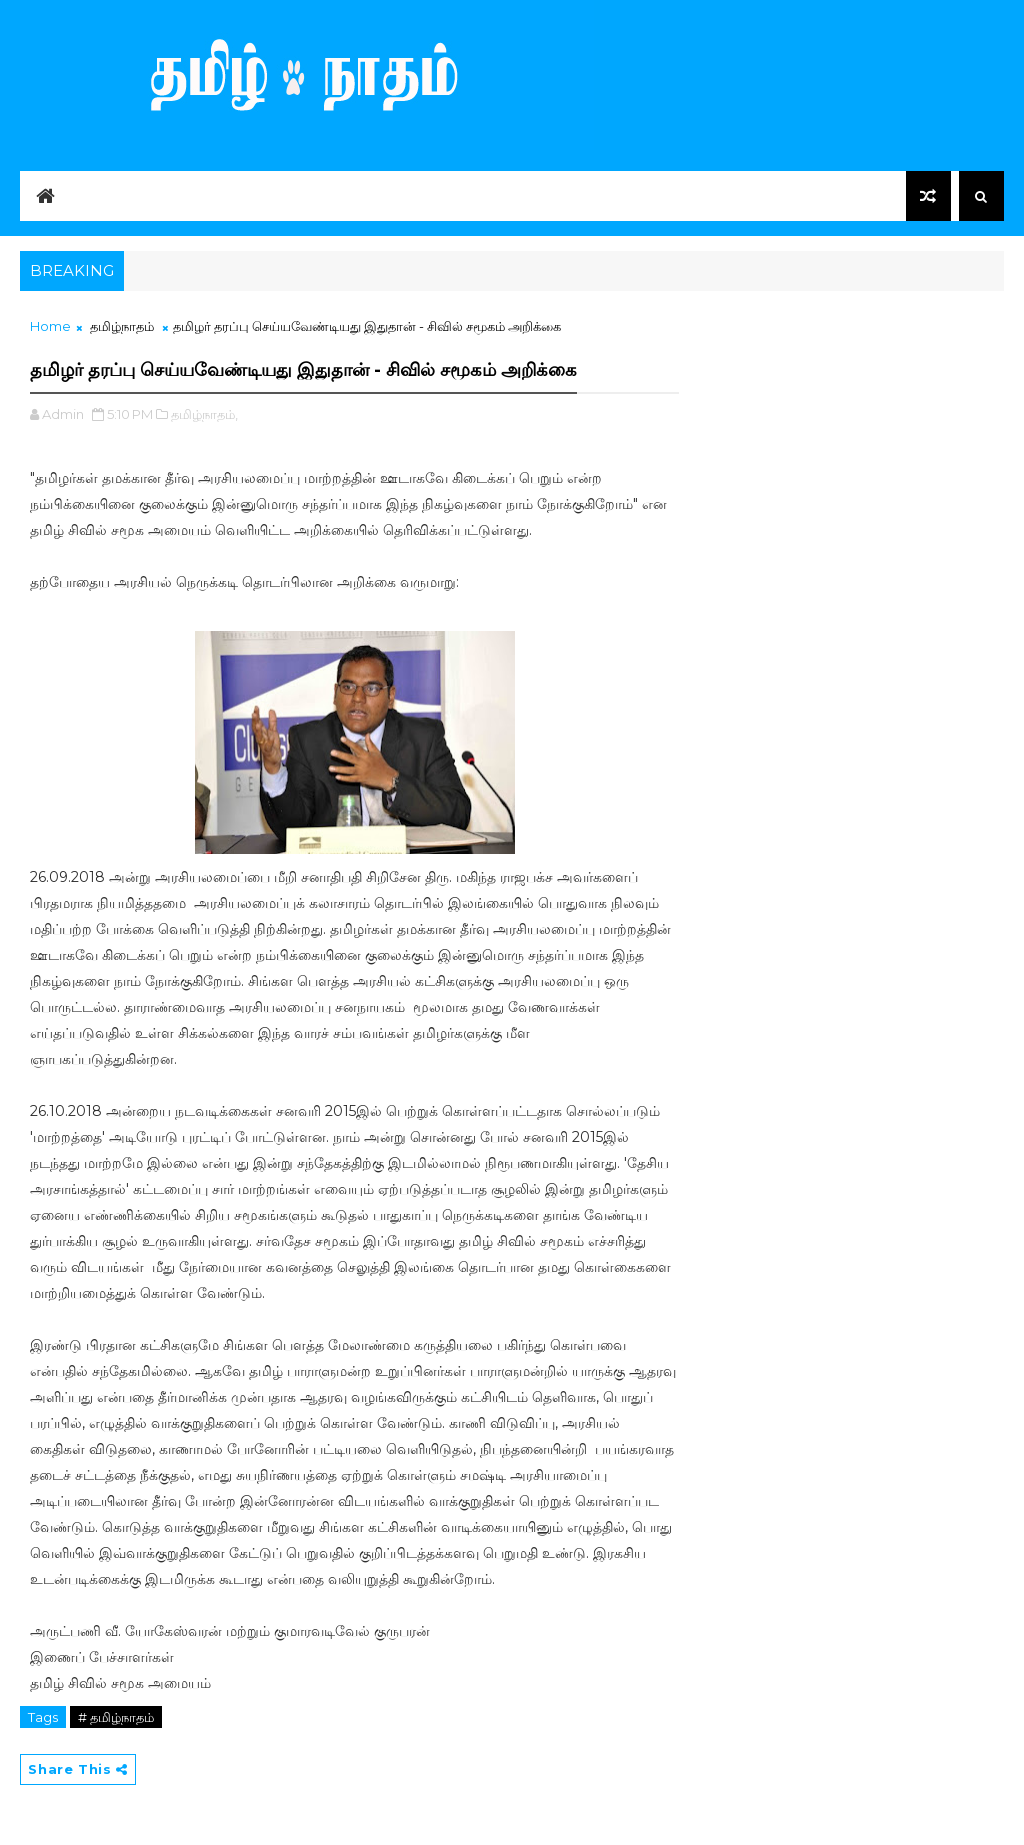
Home (50, 326)
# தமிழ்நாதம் (116, 1717)
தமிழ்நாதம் (122, 326)
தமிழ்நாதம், (204, 414)
